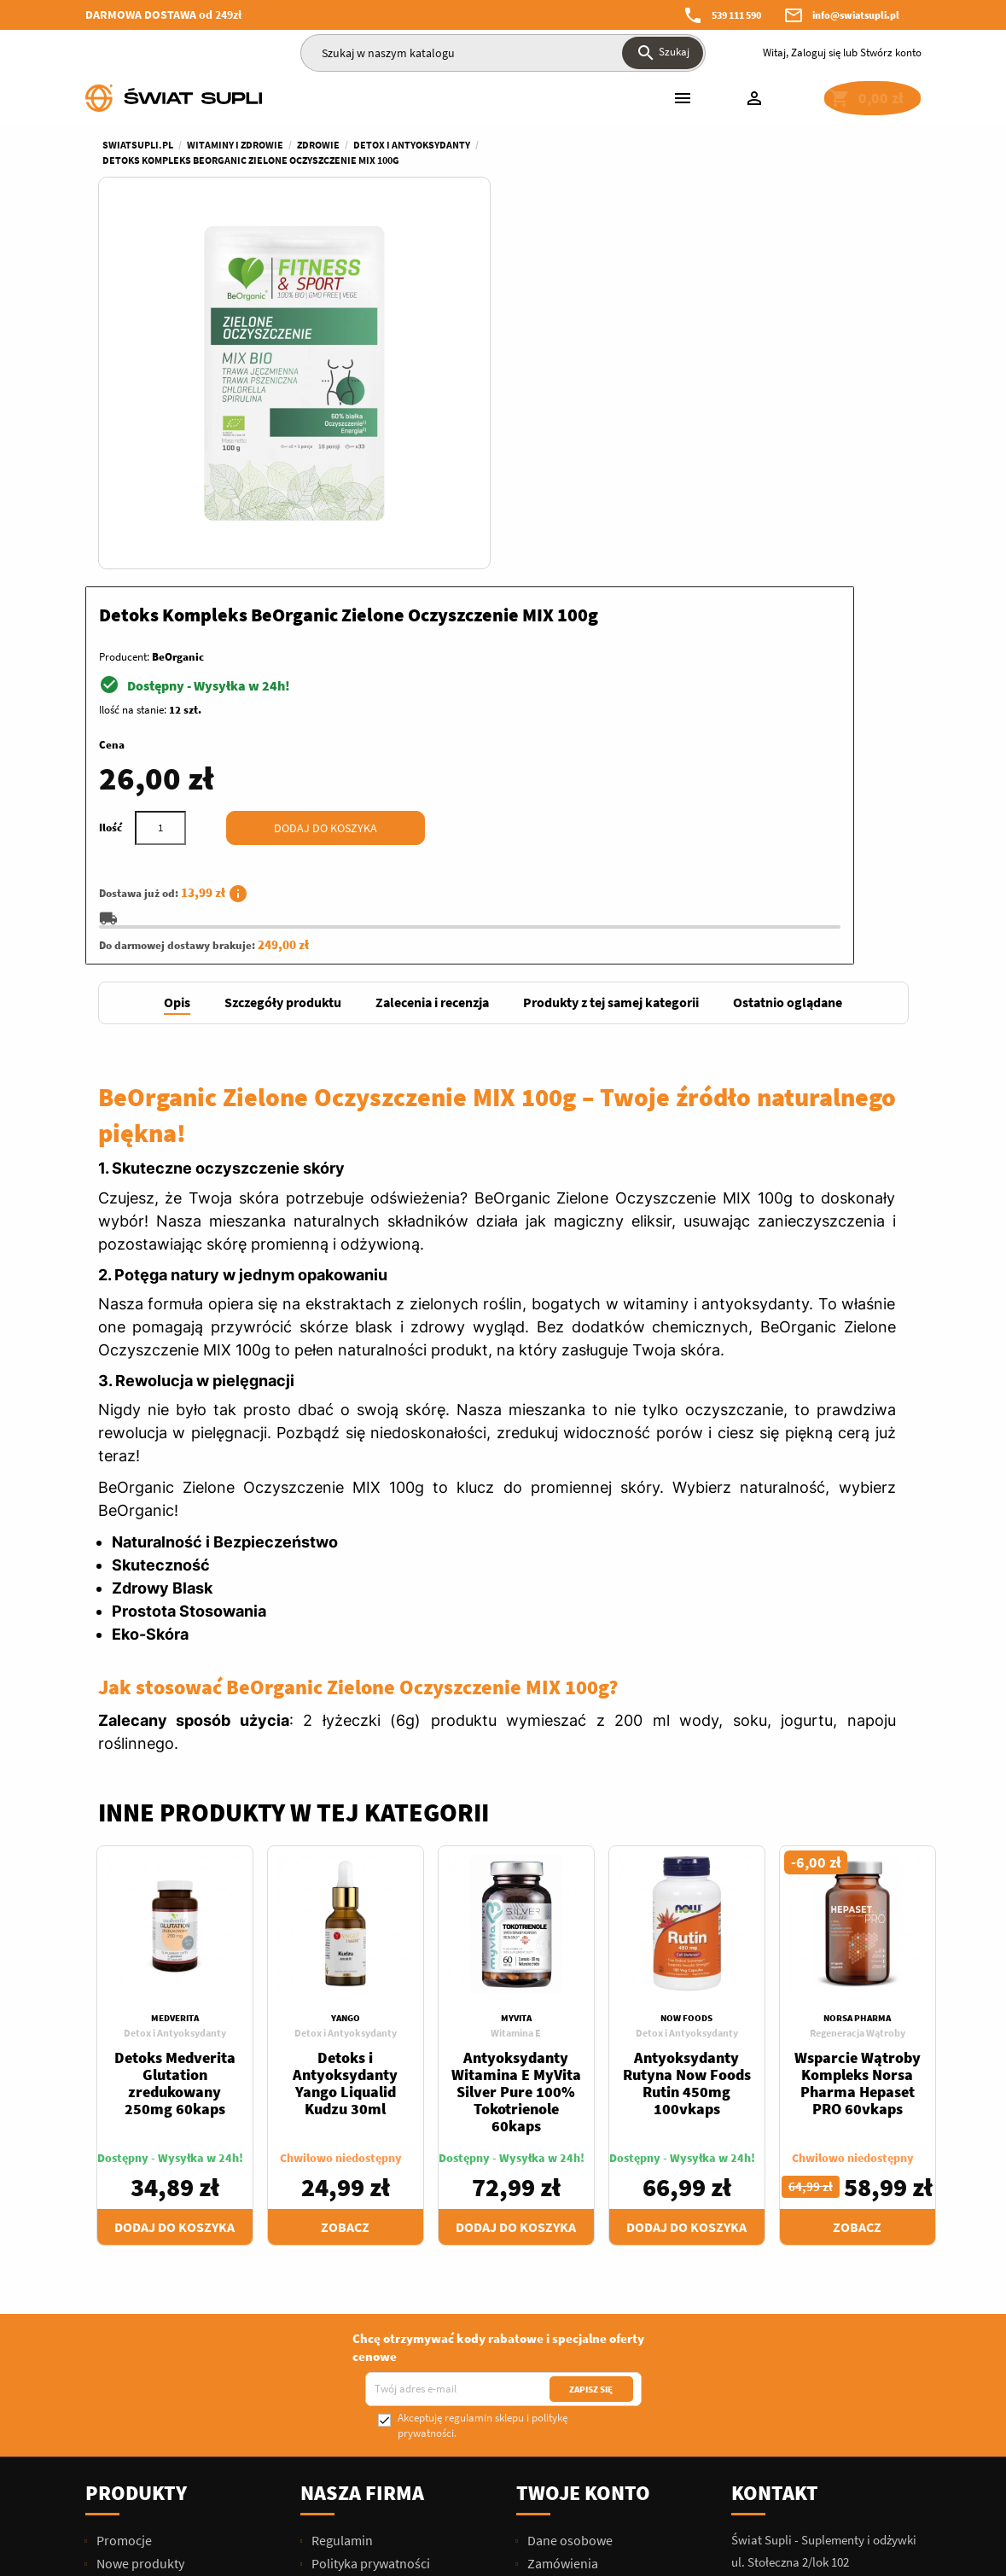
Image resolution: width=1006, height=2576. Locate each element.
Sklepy (329, 2454)
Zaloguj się (815, 52)
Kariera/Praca (350, 2339)
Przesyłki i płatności (366, 2247)
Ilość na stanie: (550, 336)
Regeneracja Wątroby (857, 1670)
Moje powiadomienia (586, 2316)
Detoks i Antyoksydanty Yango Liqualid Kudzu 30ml (345, 1721)
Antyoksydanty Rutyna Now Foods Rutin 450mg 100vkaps (687, 1721)
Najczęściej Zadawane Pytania (395, 2293)
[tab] (177, 641)
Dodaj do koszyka (743, 455)
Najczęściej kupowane (158, 2224)
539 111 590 (736, 15)
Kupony (548, 2293)
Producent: (542, 284)
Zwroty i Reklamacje (367, 2270)
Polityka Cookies (357, 2385)
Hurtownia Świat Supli (374, 2362)
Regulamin (341, 2178)
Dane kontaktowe (360, 2408)
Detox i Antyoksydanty (175, 1670)
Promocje (123, 2178)
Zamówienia (561, 2201)
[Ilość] (578, 455)
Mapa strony (345, 2431)
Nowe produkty (139, 2201)
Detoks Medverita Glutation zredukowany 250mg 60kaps (175, 1721)
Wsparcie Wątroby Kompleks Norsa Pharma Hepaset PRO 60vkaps (857, 1721)
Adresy (546, 2270)
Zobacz (345, 1865)
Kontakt (774, 2131)
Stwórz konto (891, 52)
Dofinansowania (357, 2316)
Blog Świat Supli (356, 2477)
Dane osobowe (569, 2178)
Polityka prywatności (369, 2201)
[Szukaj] (503, 53)
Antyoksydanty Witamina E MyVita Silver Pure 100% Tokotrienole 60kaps (516, 1730)
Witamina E (516, 1670)
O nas (326, 2224)
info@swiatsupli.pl (855, 15)
